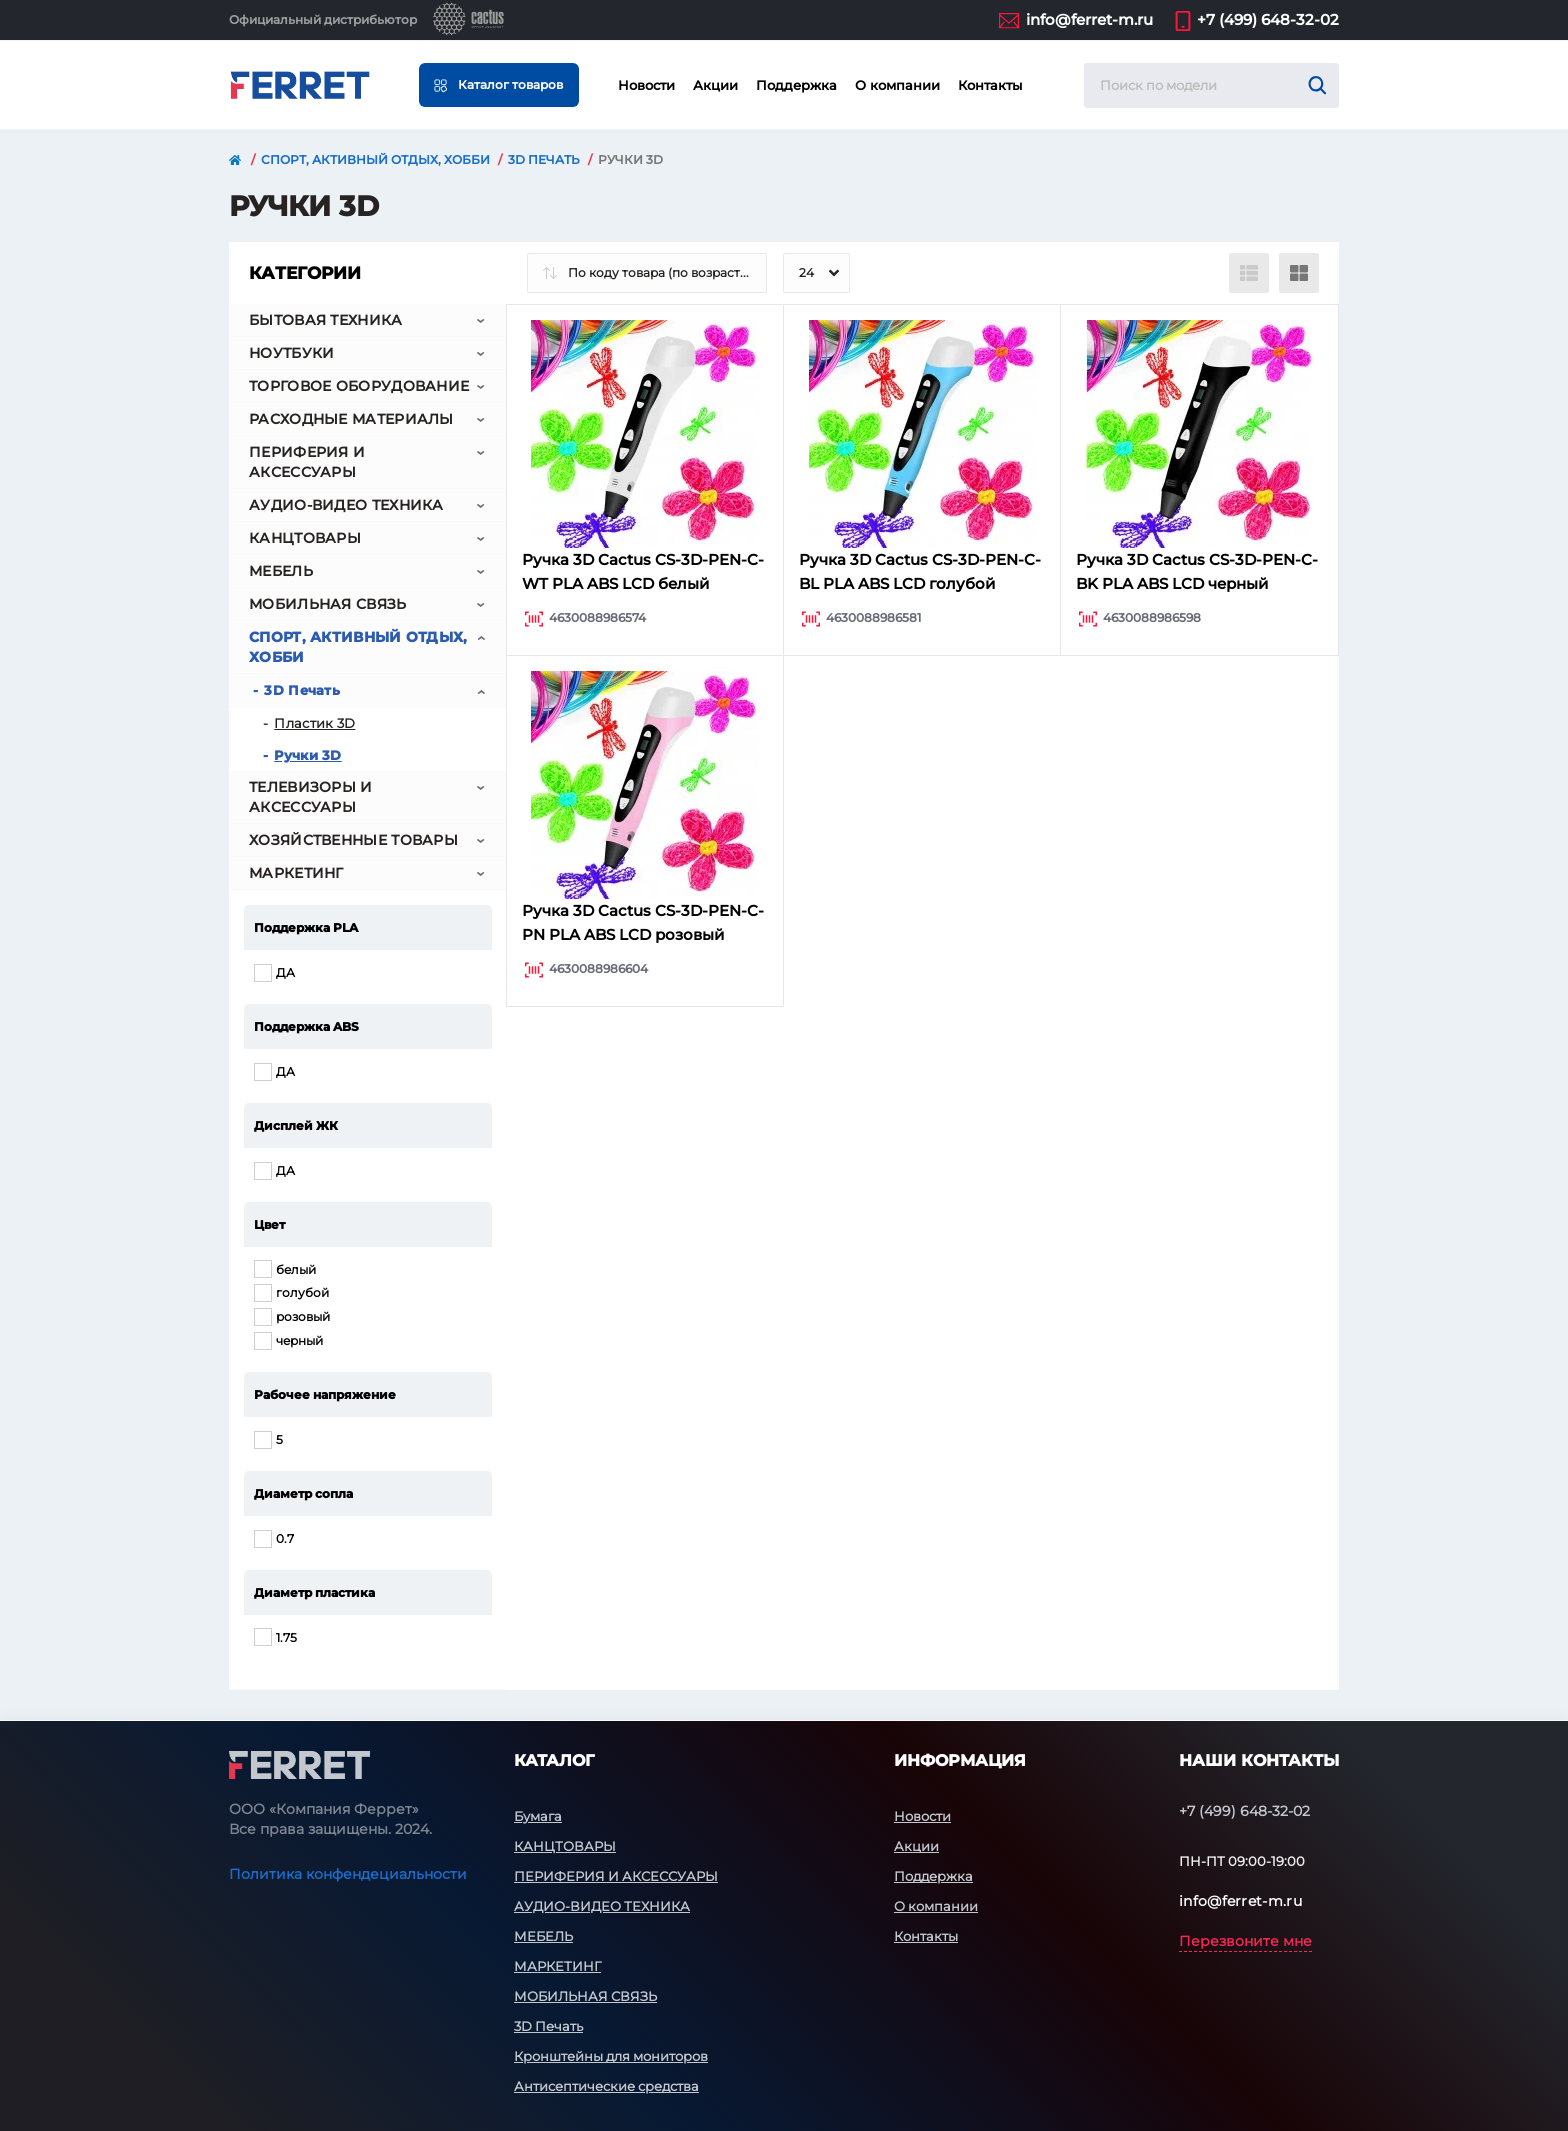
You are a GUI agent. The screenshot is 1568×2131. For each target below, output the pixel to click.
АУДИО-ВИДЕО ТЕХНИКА (346, 505)
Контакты (990, 85)
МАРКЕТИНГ (296, 873)
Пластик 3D (314, 723)
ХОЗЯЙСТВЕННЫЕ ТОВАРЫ (353, 840)
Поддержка (796, 85)
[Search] (1317, 85)
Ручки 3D (307, 755)
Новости (646, 85)
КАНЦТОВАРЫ (305, 538)
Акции (715, 85)
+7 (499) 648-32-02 (1268, 19)
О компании (897, 85)
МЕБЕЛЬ (281, 571)
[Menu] (499, 85)
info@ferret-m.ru (1089, 19)
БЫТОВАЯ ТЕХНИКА (326, 320)
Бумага (538, 1816)
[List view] (1249, 273)
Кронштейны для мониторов (611, 2056)
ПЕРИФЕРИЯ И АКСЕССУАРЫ (307, 462)
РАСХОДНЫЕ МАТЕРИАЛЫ (351, 419)
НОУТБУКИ (291, 353)
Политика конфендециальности (348, 1874)
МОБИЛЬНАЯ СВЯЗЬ (328, 604)
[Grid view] (1299, 273)
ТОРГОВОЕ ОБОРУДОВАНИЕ (359, 386)
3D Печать (544, 159)
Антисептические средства (606, 2086)
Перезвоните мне (1245, 1941)
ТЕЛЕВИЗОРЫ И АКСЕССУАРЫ (311, 797)
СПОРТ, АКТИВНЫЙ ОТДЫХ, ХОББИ (375, 159)
